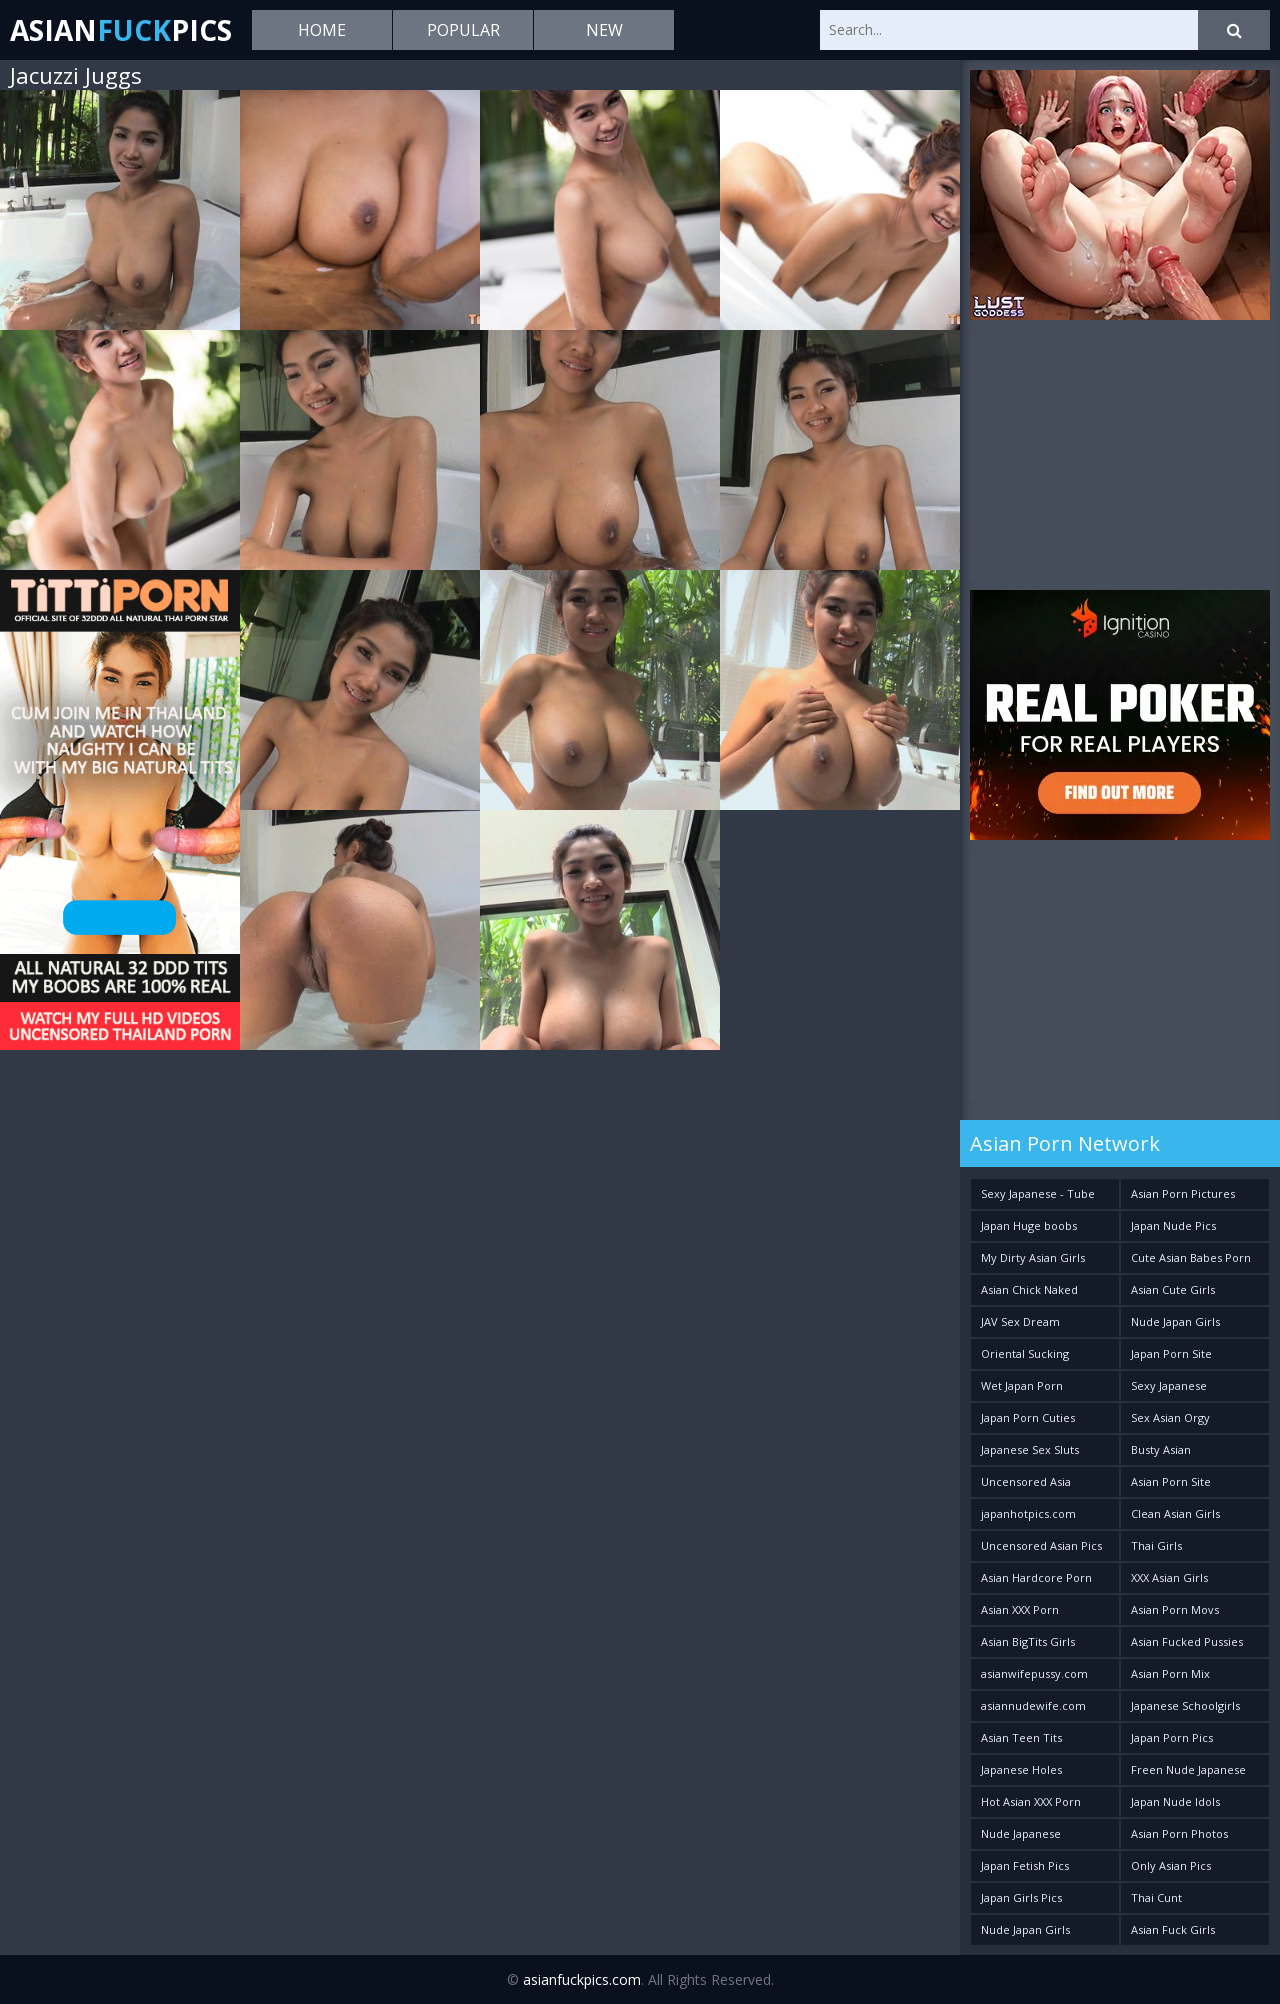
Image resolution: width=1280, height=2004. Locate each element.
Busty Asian (1161, 1449)
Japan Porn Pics (1172, 1737)
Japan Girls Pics (1021, 1897)
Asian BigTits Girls (1028, 1641)
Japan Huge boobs (1029, 1225)
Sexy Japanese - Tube (1038, 1193)
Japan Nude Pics (1173, 1225)
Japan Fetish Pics (1025, 1865)
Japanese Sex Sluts (1030, 1449)
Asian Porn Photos (1179, 1833)
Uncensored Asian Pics (1041, 1545)
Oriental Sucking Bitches (1025, 1357)
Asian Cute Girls (1173, 1289)
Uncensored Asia (1026, 1481)
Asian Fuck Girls (1173, 1929)
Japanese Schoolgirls (1185, 1705)
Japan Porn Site (1171, 1353)
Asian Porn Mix (1170, 1673)
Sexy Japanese (1169, 1385)
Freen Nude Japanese (1188, 1769)
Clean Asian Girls (1175, 1513)
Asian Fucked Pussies (1187, 1641)
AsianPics (121, 30)
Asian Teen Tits (1021, 1737)
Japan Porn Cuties (1028, 1417)
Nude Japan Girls (1175, 1321)
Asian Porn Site (1171, 1481)
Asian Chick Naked (1029, 1289)
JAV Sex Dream (1020, 1321)
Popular (463, 30)
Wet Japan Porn (1022, 1385)
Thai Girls (1156, 1545)
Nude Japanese (1021, 1833)
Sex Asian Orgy (1170, 1417)
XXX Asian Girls (1169, 1577)
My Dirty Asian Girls (1033, 1257)
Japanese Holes (1021, 1769)
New (604, 30)
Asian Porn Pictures (1183, 1193)
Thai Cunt (1156, 1897)
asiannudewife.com (1033, 1705)
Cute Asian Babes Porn (1191, 1257)
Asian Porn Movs (1175, 1609)
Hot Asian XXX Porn (1031, 1801)
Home (322, 30)
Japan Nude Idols (1175, 1801)
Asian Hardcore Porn (1036, 1577)
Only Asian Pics (1171, 1865)
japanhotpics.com (1028, 1513)
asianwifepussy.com (1034, 1673)
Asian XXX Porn (1020, 1609)
